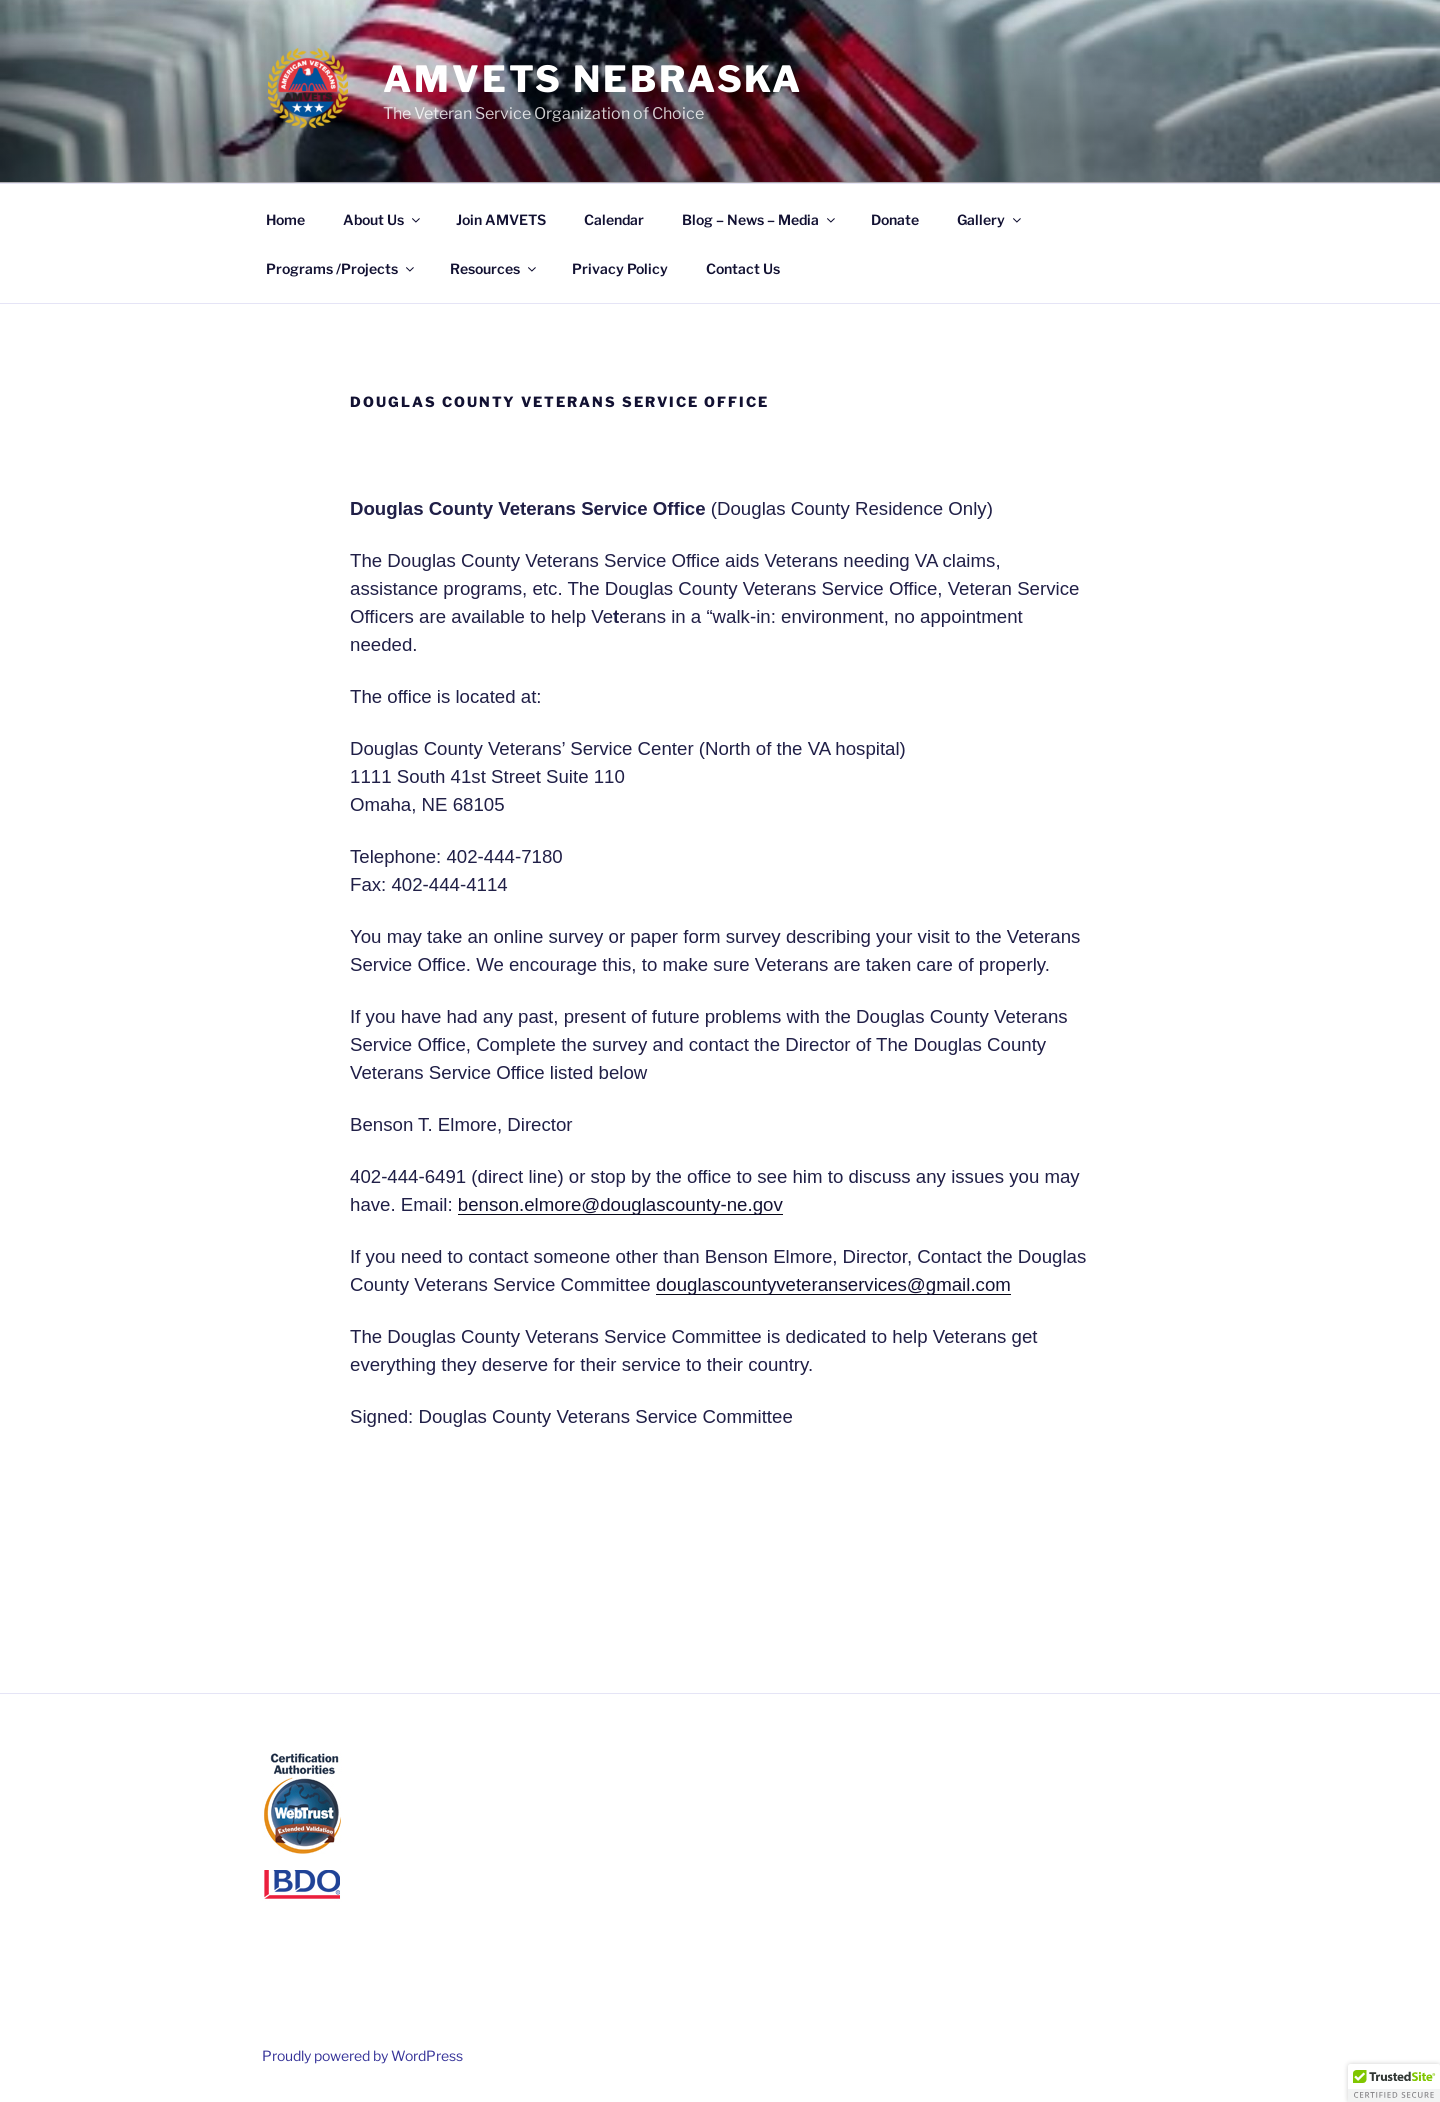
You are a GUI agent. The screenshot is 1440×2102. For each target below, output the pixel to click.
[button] (1394, 2083)
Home (285, 219)
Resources (494, 268)
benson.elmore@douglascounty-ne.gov (620, 1204)
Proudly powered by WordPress (362, 2055)
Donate (895, 219)
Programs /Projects (341, 268)
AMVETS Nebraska (593, 79)
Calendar (614, 219)
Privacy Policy (620, 268)
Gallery (990, 219)
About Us (383, 219)
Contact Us (743, 268)
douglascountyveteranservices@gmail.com (833, 1284)
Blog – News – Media (760, 219)
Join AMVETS (501, 219)
